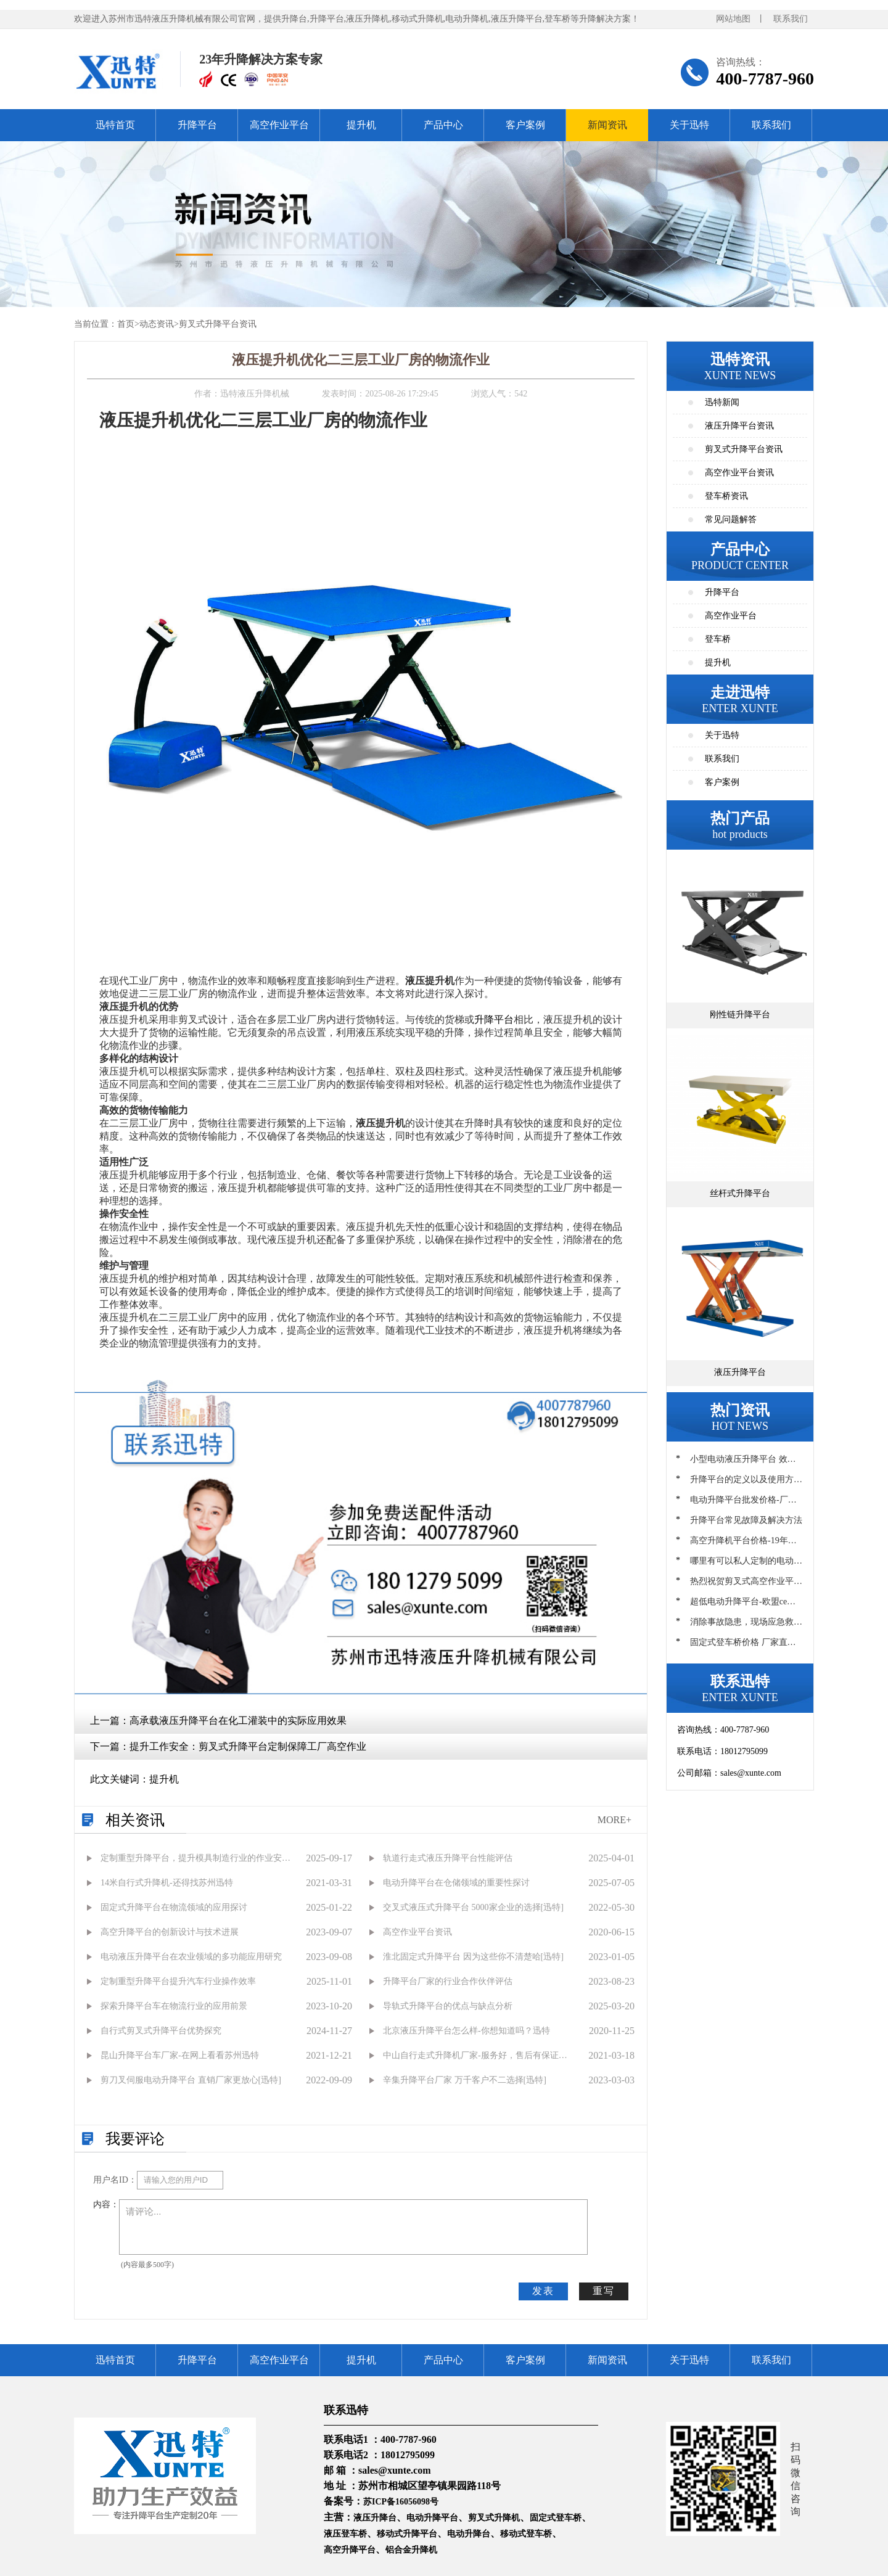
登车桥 (718, 639)
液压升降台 (375, 2517)
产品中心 (443, 125)
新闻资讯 (607, 125)
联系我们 (790, 18)
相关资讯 (135, 1820)
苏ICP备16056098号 (400, 2501)
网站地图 (733, 18)
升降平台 (197, 125)
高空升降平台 (350, 2549)
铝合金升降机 (411, 2549)
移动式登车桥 (526, 2533)
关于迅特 (689, 125)
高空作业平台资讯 (739, 472)
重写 (604, 2291)
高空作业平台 (279, 125)
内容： (106, 2204)
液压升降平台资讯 (739, 425)
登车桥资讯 (726, 496)
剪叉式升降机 (494, 2517)
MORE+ (614, 1820)
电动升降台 (468, 2533)
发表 (543, 2291)
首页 (125, 324)
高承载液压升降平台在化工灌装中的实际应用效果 (238, 1720)
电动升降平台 (432, 2517)
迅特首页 (115, 125)
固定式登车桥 (556, 2517)
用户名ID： (115, 2179)
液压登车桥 (345, 2533)
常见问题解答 (731, 519)
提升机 (361, 125)
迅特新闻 (722, 402)
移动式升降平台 (407, 2533)
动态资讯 (156, 324)
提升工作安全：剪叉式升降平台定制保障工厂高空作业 (248, 1746)
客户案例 (525, 125)
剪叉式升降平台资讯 (218, 324)
